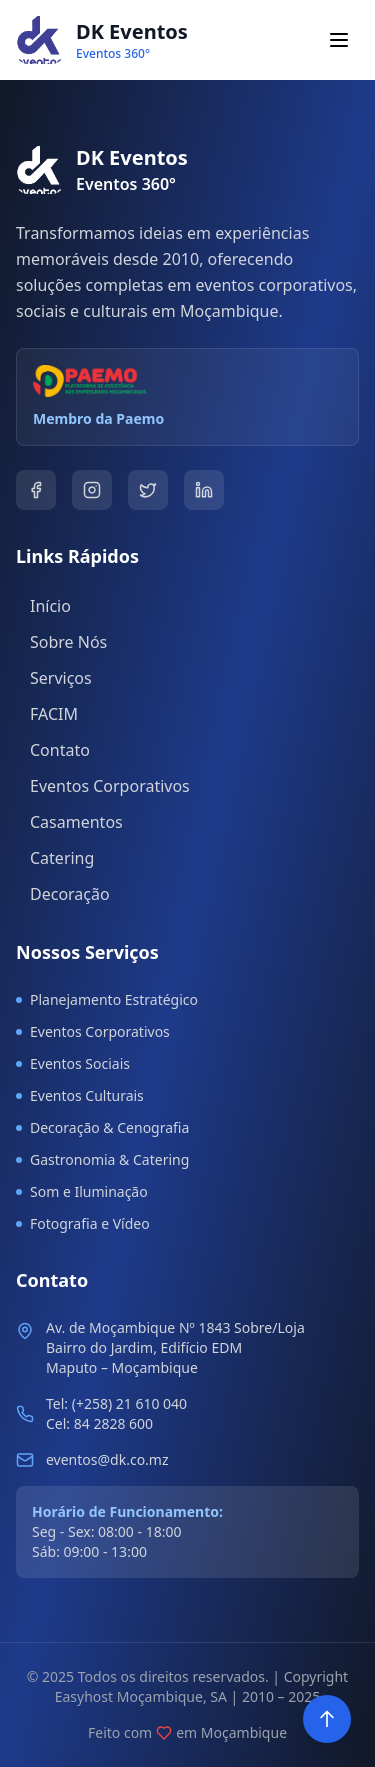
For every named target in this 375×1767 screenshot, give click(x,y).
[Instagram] (92, 490)
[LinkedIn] (204, 490)
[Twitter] (148, 490)
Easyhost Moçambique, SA (141, 1696)
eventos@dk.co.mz (107, 1459)
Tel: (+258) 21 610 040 (116, 1403)
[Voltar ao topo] (327, 1719)
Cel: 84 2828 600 (99, 1423)
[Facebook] (36, 490)
